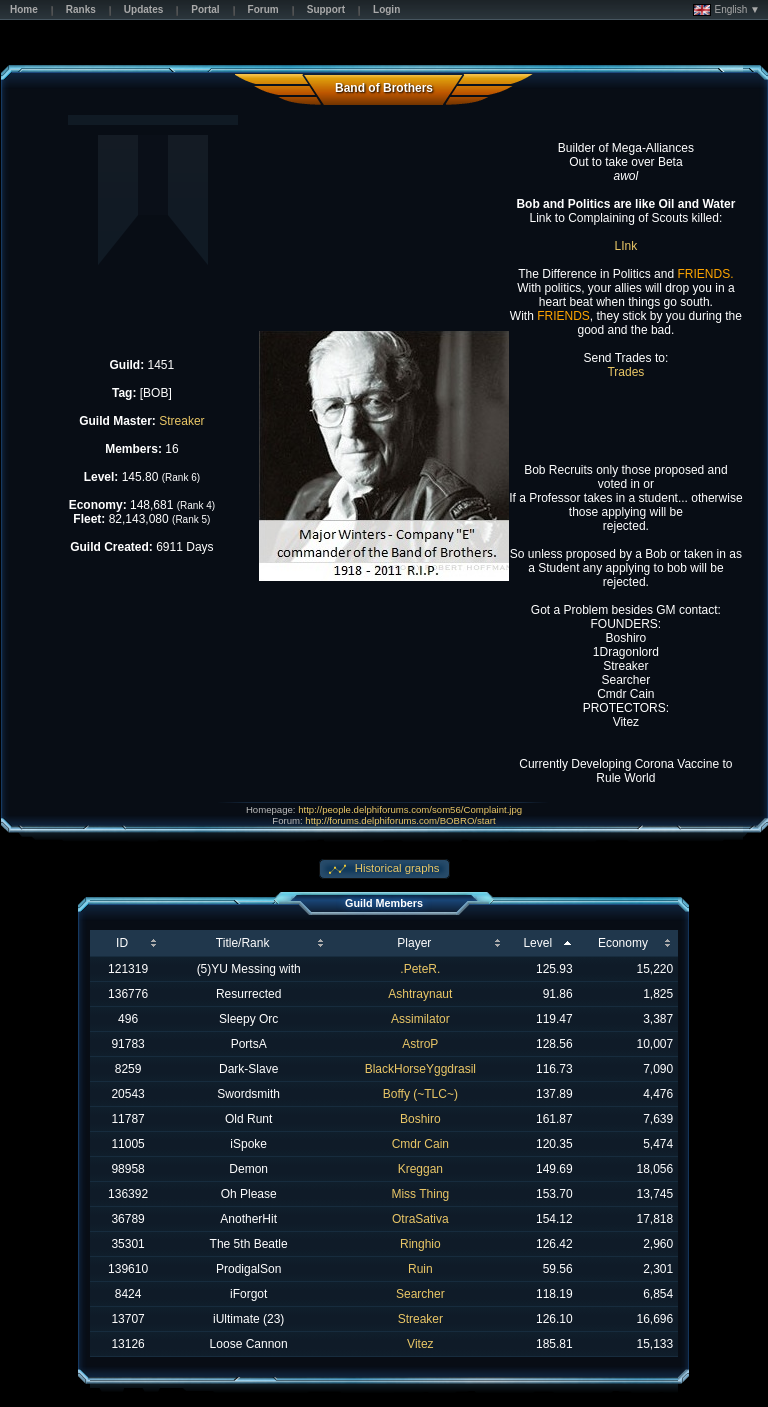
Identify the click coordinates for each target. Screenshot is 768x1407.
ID (122, 943)
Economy (623, 943)
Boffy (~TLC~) (420, 1094)
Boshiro (420, 1119)
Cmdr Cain (420, 1144)
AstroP (420, 1044)
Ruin (420, 1269)
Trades (625, 372)
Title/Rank (243, 943)
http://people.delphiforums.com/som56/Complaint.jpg (410, 809)
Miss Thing (420, 1194)
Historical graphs (396, 868)
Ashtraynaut (420, 994)
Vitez (420, 1344)
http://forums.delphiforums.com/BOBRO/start (400, 820)
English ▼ (726, 10)
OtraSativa (420, 1219)
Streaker (181, 421)
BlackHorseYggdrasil (420, 1069)
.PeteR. (420, 969)
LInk (626, 246)
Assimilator (420, 1019)
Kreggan (420, 1169)
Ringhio (420, 1244)
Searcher (420, 1294)
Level (537, 943)
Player (414, 943)
